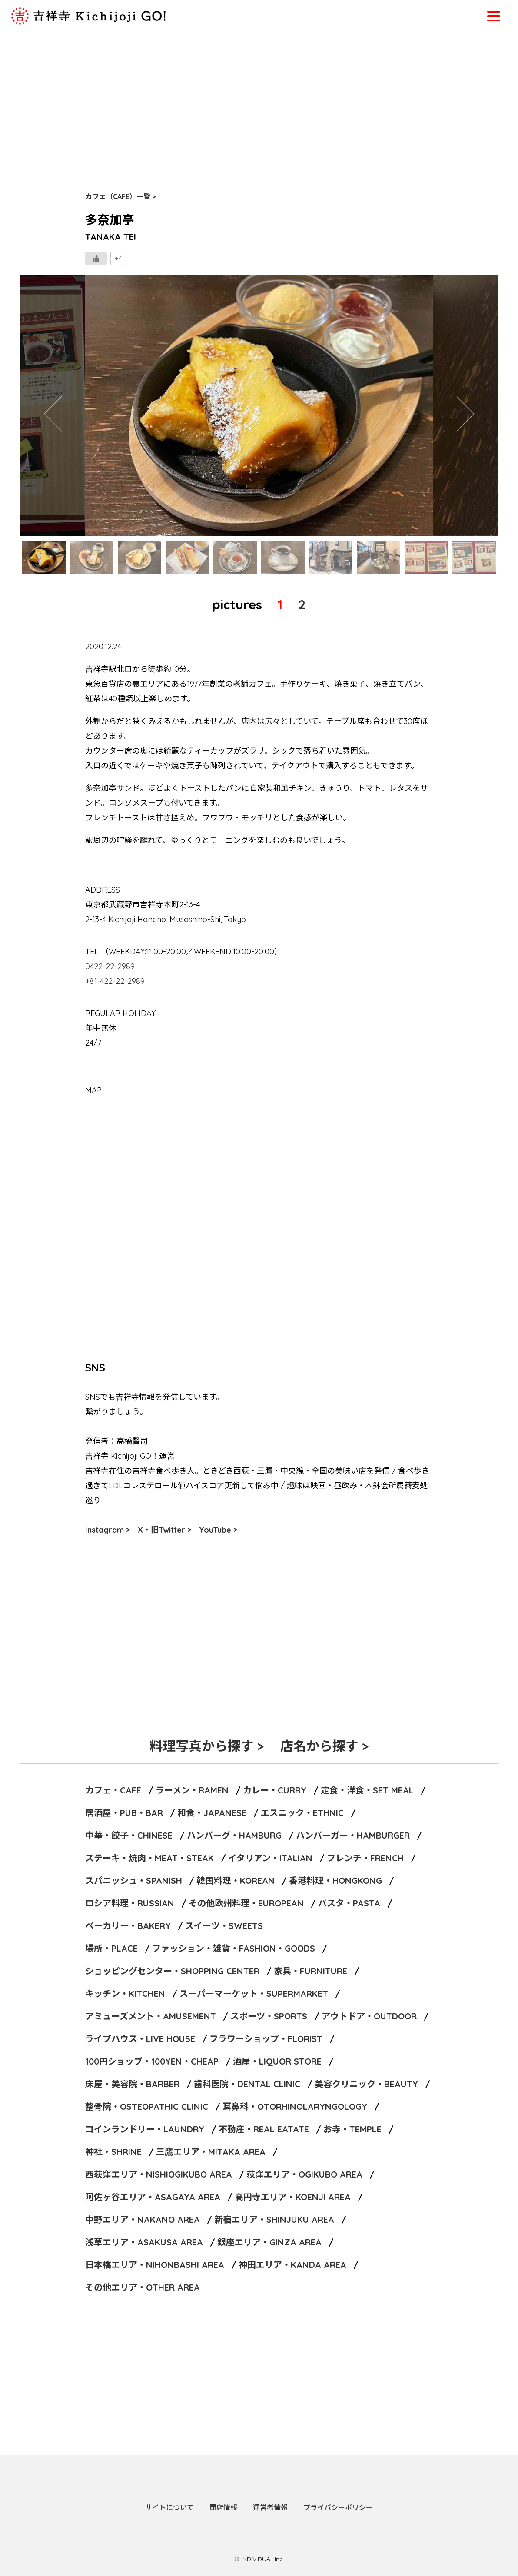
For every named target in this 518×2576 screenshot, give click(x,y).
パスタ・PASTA (349, 1903)
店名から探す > (324, 1746)
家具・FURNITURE (310, 1970)
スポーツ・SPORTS (268, 2016)
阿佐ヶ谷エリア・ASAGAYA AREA (152, 2196)
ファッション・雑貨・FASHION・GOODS (233, 1948)
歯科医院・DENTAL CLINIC (247, 2083)
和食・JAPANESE (211, 1812)
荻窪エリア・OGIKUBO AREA (304, 2174)
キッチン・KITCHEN (125, 1993)
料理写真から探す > (206, 1746)
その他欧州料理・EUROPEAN (246, 1903)
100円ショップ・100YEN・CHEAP (152, 2061)
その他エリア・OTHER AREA (142, 2287)
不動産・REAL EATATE (264, 2129)
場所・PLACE (111, 1948)
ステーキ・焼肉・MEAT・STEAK (149, 1857)
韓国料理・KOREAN (235, 1880)
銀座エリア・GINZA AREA (269, 2242)
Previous (52, 405)
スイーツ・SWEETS (224, 1925)
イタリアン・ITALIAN (270, 1857)
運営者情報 (270, 2507)
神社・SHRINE (113, 2151)
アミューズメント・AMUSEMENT (150, 2016)
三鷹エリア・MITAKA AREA (211, 2151)
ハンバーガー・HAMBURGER (353, 1835)
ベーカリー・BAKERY (128, 1925)
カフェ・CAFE (113, 1790)
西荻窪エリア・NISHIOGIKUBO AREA (158, 2174)
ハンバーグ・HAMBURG (234, 1835)
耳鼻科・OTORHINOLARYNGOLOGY (294, 2106)
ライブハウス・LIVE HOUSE (140, 2038)
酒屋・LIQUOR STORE (277, 2061)
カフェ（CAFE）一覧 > (120, 196)
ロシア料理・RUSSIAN (129, 1903)
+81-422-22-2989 (115, 981)
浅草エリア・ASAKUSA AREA (144, 2242)
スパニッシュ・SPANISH (133, 1880)
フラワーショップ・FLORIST (265, 2038)
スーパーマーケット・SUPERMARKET (253, 1993)
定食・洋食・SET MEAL (367, 1790)
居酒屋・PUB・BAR (124, 1812)
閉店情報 (223, 2507)
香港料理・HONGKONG (335, 1880)
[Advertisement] (259, 96)
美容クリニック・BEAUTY (366, 2083)
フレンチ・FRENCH (365, 1857)
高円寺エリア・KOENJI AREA (293, 2196)
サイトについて (169, 2507)
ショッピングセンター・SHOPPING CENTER (172, 1970)
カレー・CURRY (274, 1790)
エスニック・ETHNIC (302, 1812)
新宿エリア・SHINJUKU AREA (274, 2219)
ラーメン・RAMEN (192, 1790)
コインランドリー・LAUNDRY (144, 2129)
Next (465, 405)
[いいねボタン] (96, 258)
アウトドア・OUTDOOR (369, 2016)
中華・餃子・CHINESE (129, 1835)
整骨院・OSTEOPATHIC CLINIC (146, 2106)
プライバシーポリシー (338, 2507)
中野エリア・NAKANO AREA (142, 2219)
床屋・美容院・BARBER (132, 2083)
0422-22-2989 (110, 966)
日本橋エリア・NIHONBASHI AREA (154, 2264)
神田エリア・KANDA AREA (292, 2264)
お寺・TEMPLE (352, 2129)
